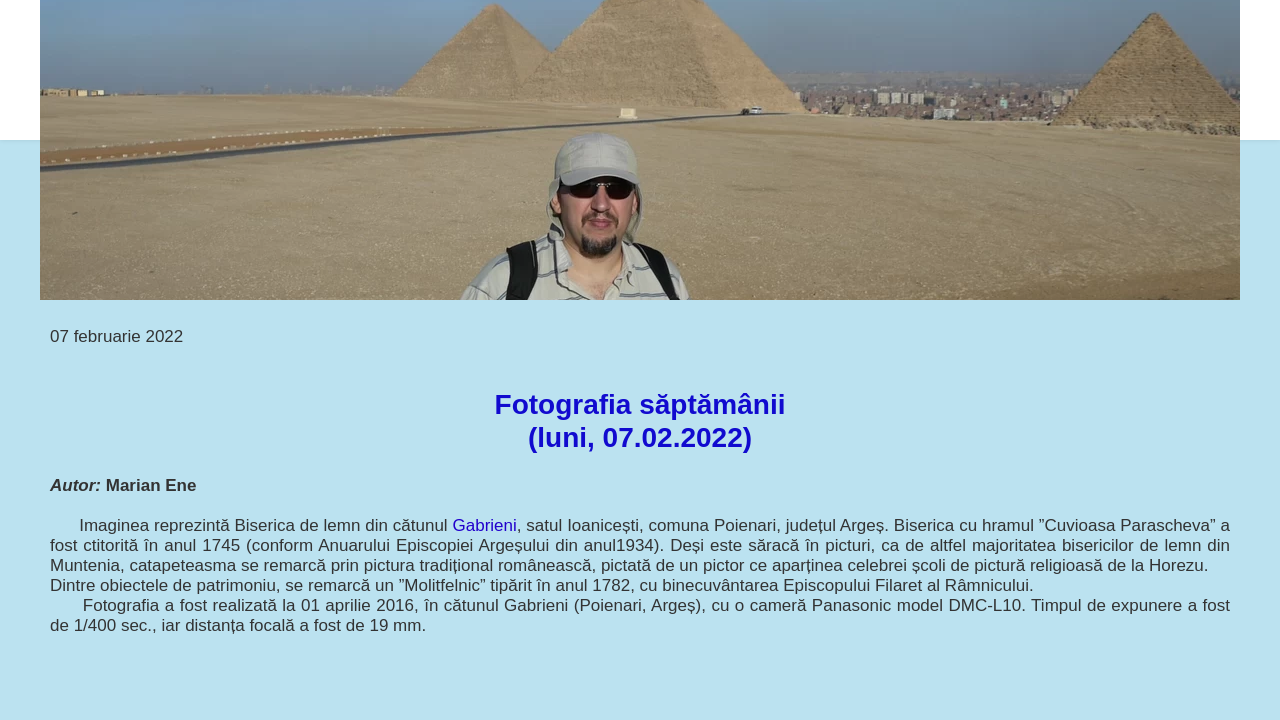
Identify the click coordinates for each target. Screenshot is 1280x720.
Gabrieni (485, 525)
